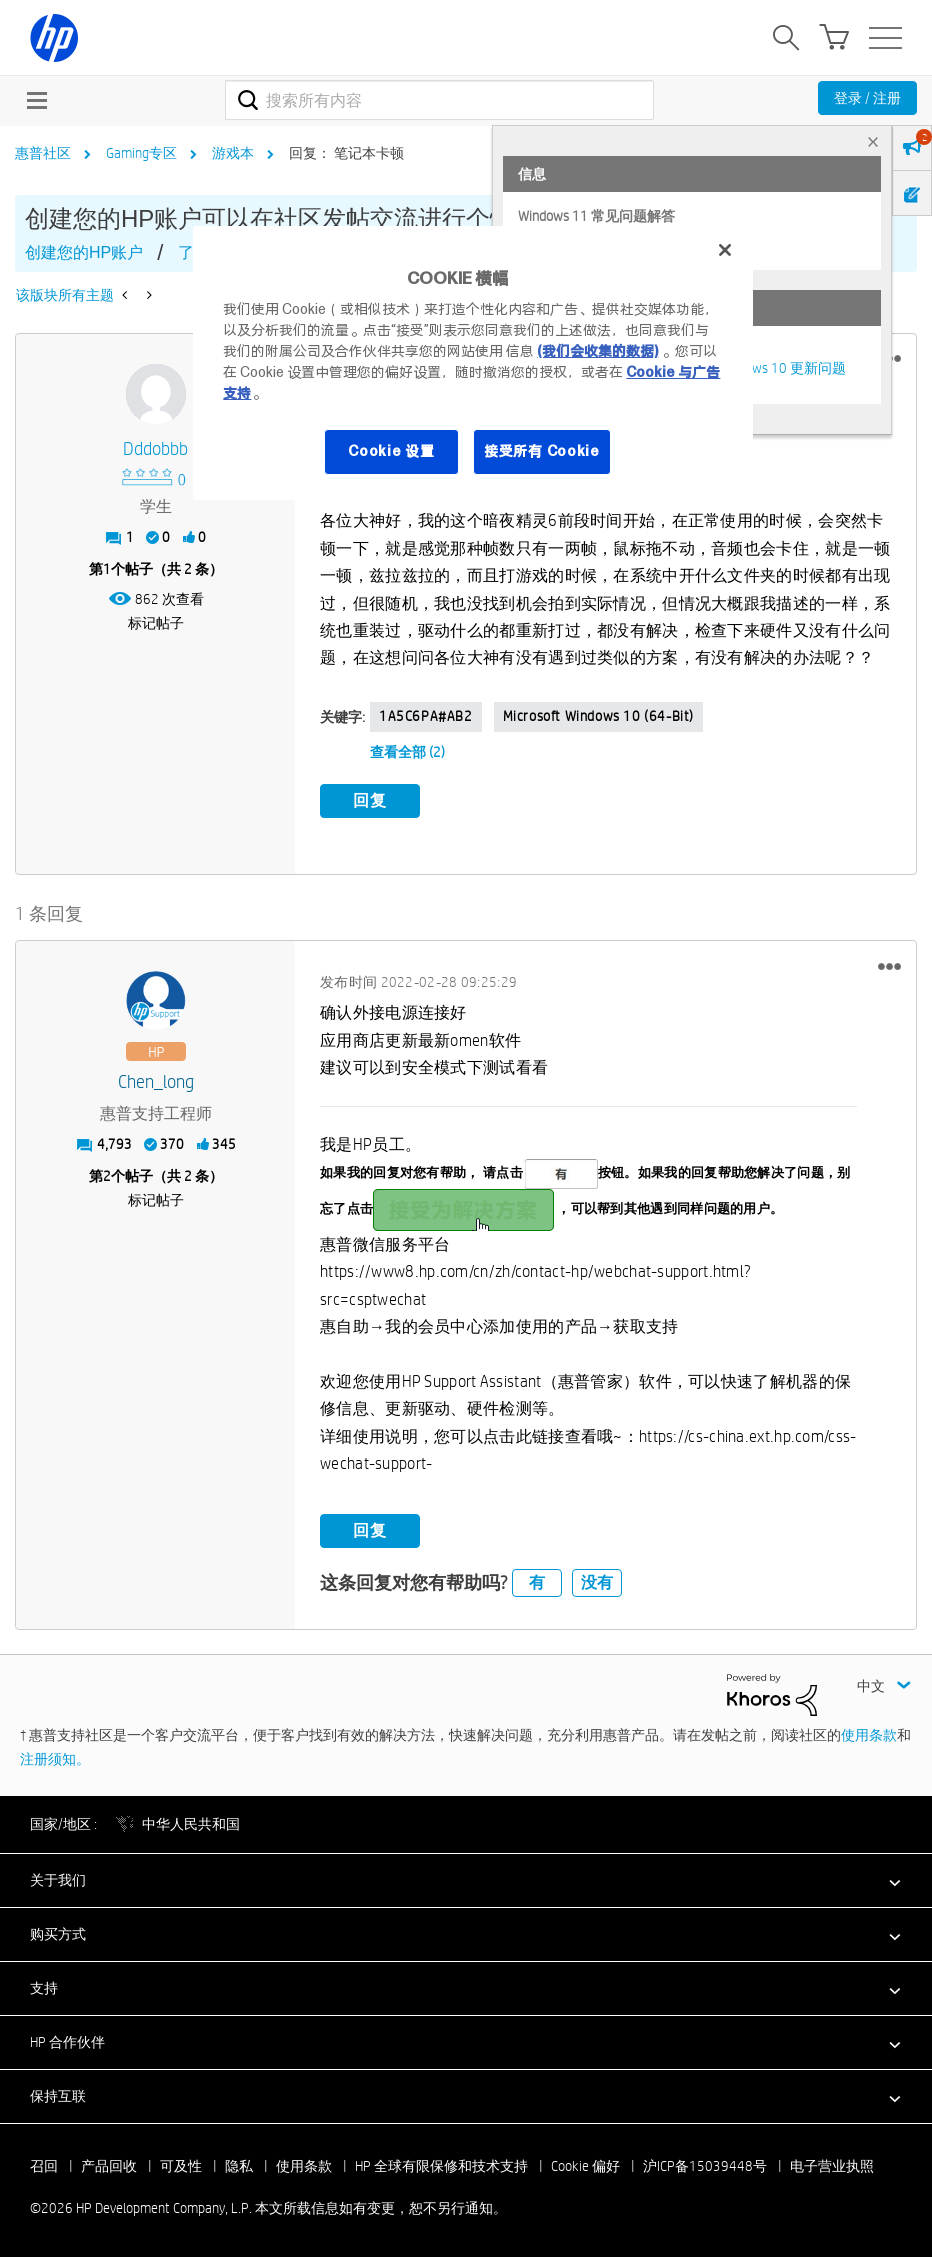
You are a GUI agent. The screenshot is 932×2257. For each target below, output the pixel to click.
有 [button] (537, 1580)
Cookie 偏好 (585, 2164)
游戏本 (233, 153)
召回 (44, 2164)
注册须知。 (55, 1757)
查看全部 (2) (407, 752)
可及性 (181, 2164)
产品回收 (109, 2164)
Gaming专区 (141, 153)
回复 (370, 800)
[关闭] (725, 250)
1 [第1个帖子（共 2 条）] (107, 569)
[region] (472, 363)
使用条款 (869, 1733)
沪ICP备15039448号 (705, 2164)
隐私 (239, 2164)
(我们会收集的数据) (597, 351)
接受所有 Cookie (542, 451)
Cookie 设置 (391, 451)
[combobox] (439, 100)
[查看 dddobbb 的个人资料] (155, 449)
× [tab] (873, 141)
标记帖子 (156, 623)
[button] (889, 965)
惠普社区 (43, 153)
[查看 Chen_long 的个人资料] (155, 1080)
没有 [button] (597, 1580)
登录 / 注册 (867, 98)
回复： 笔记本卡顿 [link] (346, 153)
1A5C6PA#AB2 (426, 716)
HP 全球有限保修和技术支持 (441, 2164)
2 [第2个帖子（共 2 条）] (107, 1175)
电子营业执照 (832, 2164)
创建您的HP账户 (84, 252)
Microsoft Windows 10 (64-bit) (598, 716)
